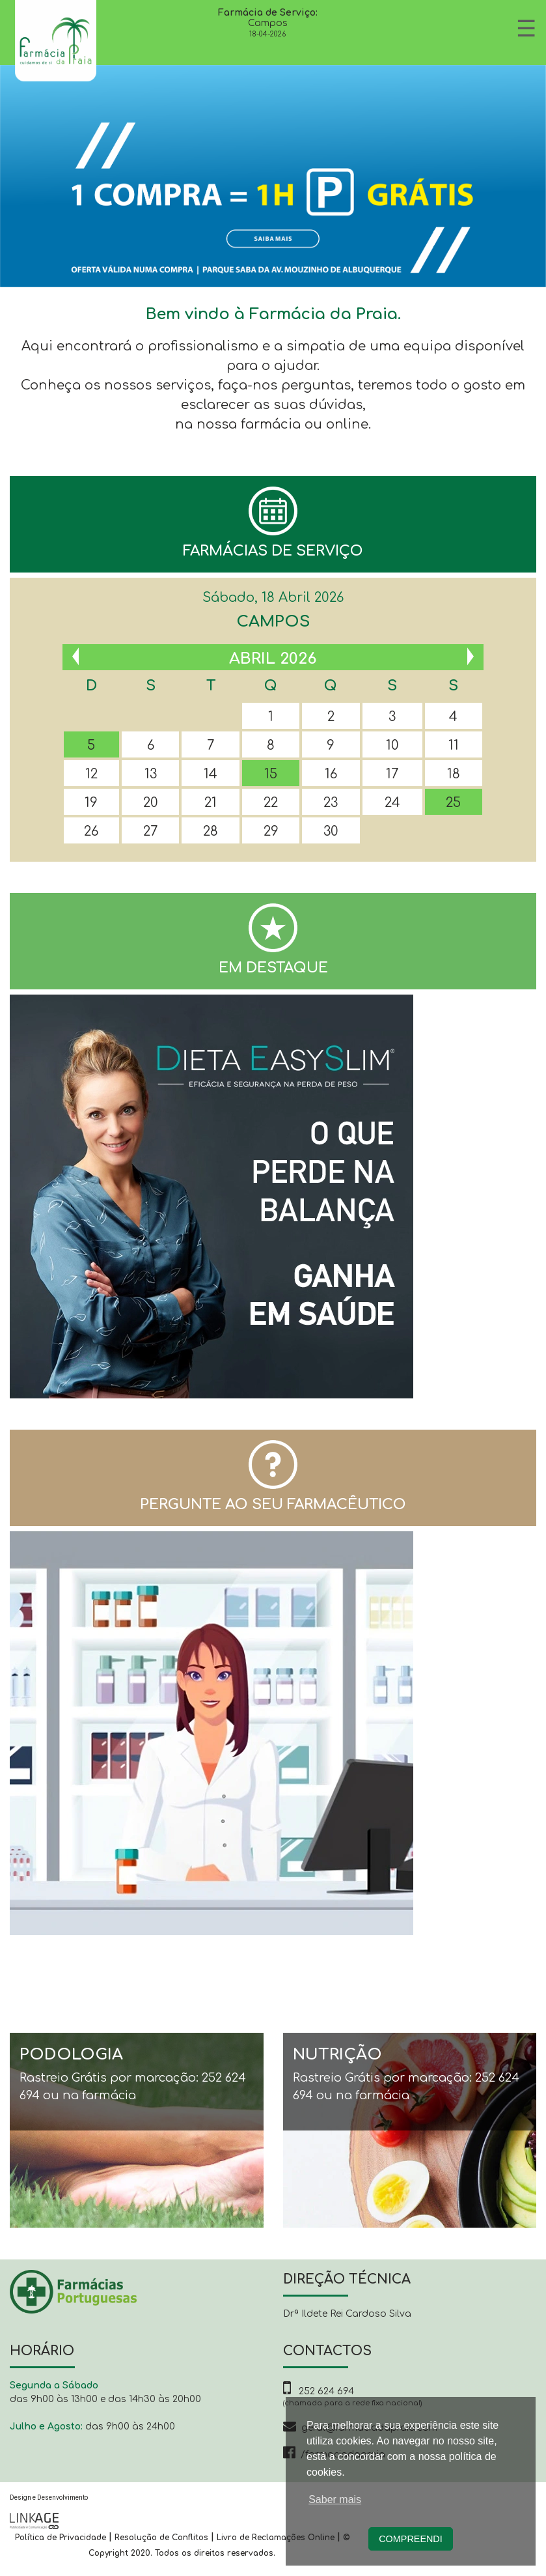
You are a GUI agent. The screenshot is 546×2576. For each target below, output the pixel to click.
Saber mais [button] (334, 2499)
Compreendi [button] (411, 2539)
